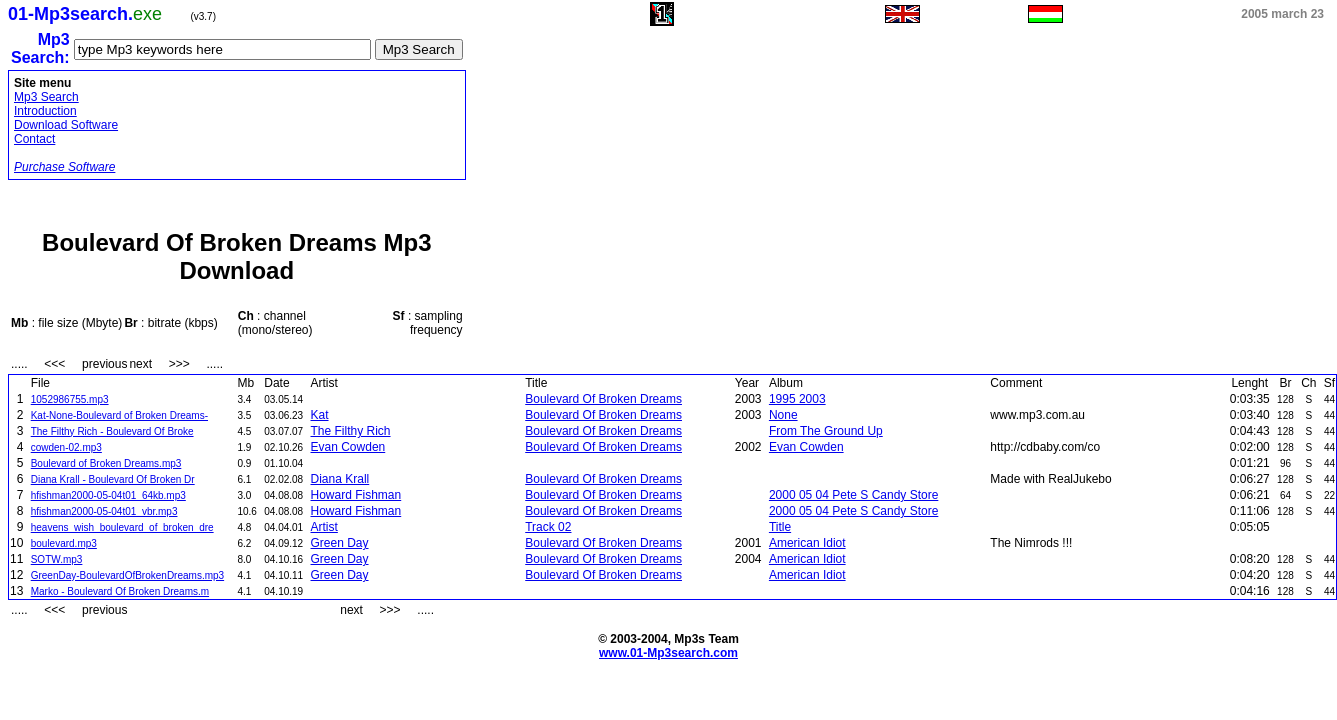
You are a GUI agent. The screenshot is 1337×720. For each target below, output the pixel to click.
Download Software (66, 125)
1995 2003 (797, 399)
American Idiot (807, 543)
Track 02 (548, 527)
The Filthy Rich (351, 431)
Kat (320, 415)
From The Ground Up (826, 431)
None (783, 415)
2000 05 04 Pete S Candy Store (853, 495)
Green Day (340, 543)
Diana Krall (340, 479)
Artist (324, 527)
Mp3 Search (46, 97)
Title (780, 527)
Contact (34, 139)
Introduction (45, 111)
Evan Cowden (348, 447)
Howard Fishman (356, 495)
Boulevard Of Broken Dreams (603, 399)
